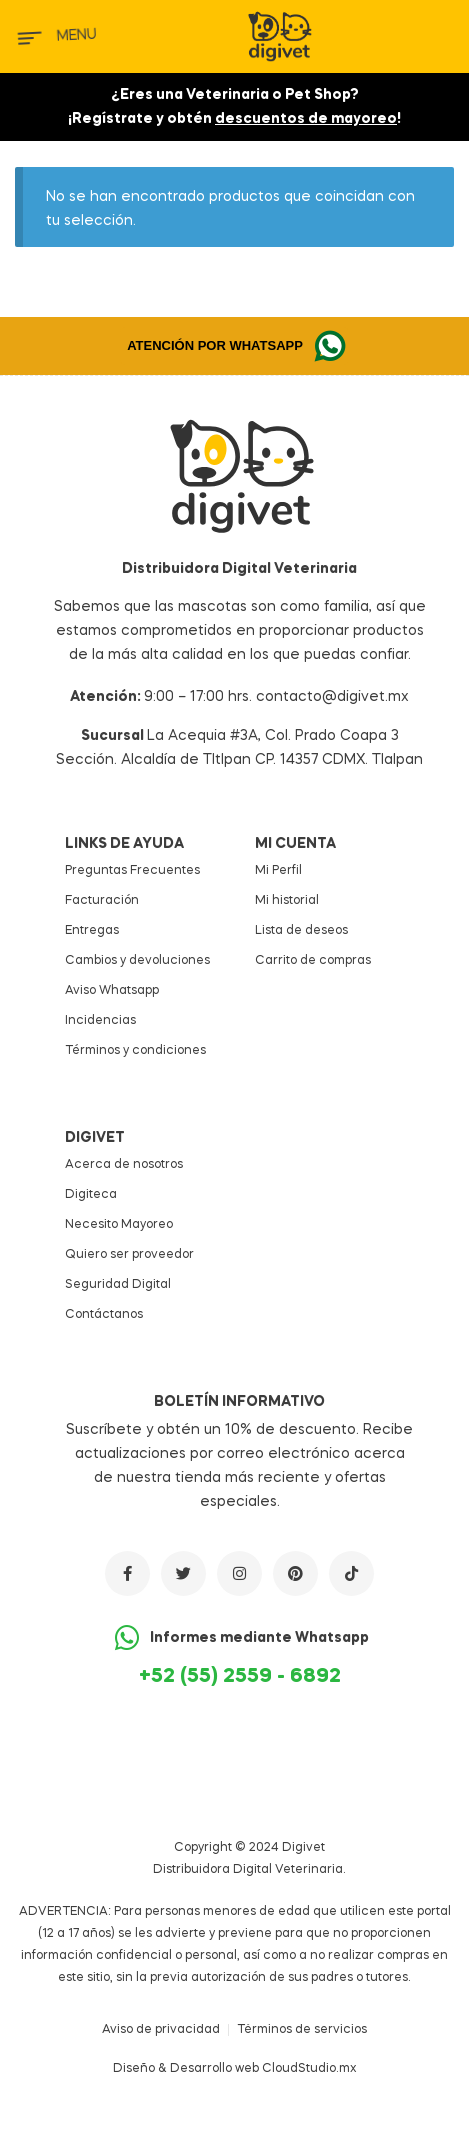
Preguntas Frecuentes (132, 871)
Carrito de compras (313, 961)
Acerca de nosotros (124, 1165)
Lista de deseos (301, 931)
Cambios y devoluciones (137, 961)
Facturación (102, 901)
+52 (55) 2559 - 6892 (240, 1677)
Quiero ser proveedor (129, 1255)
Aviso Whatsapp (112, 991)
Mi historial (287, 901)
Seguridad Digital (118, 1285)
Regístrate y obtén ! (236, 119)
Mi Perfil (278, 871)
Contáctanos (104, 1315)
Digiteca (91, 1195)
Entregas (92, 931)
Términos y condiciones (135, 1051)
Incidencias (100, 1021)
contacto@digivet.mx (332, 697)
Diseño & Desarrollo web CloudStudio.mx (235, 2069)
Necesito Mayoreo (119, 1225)
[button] (234, 346)
